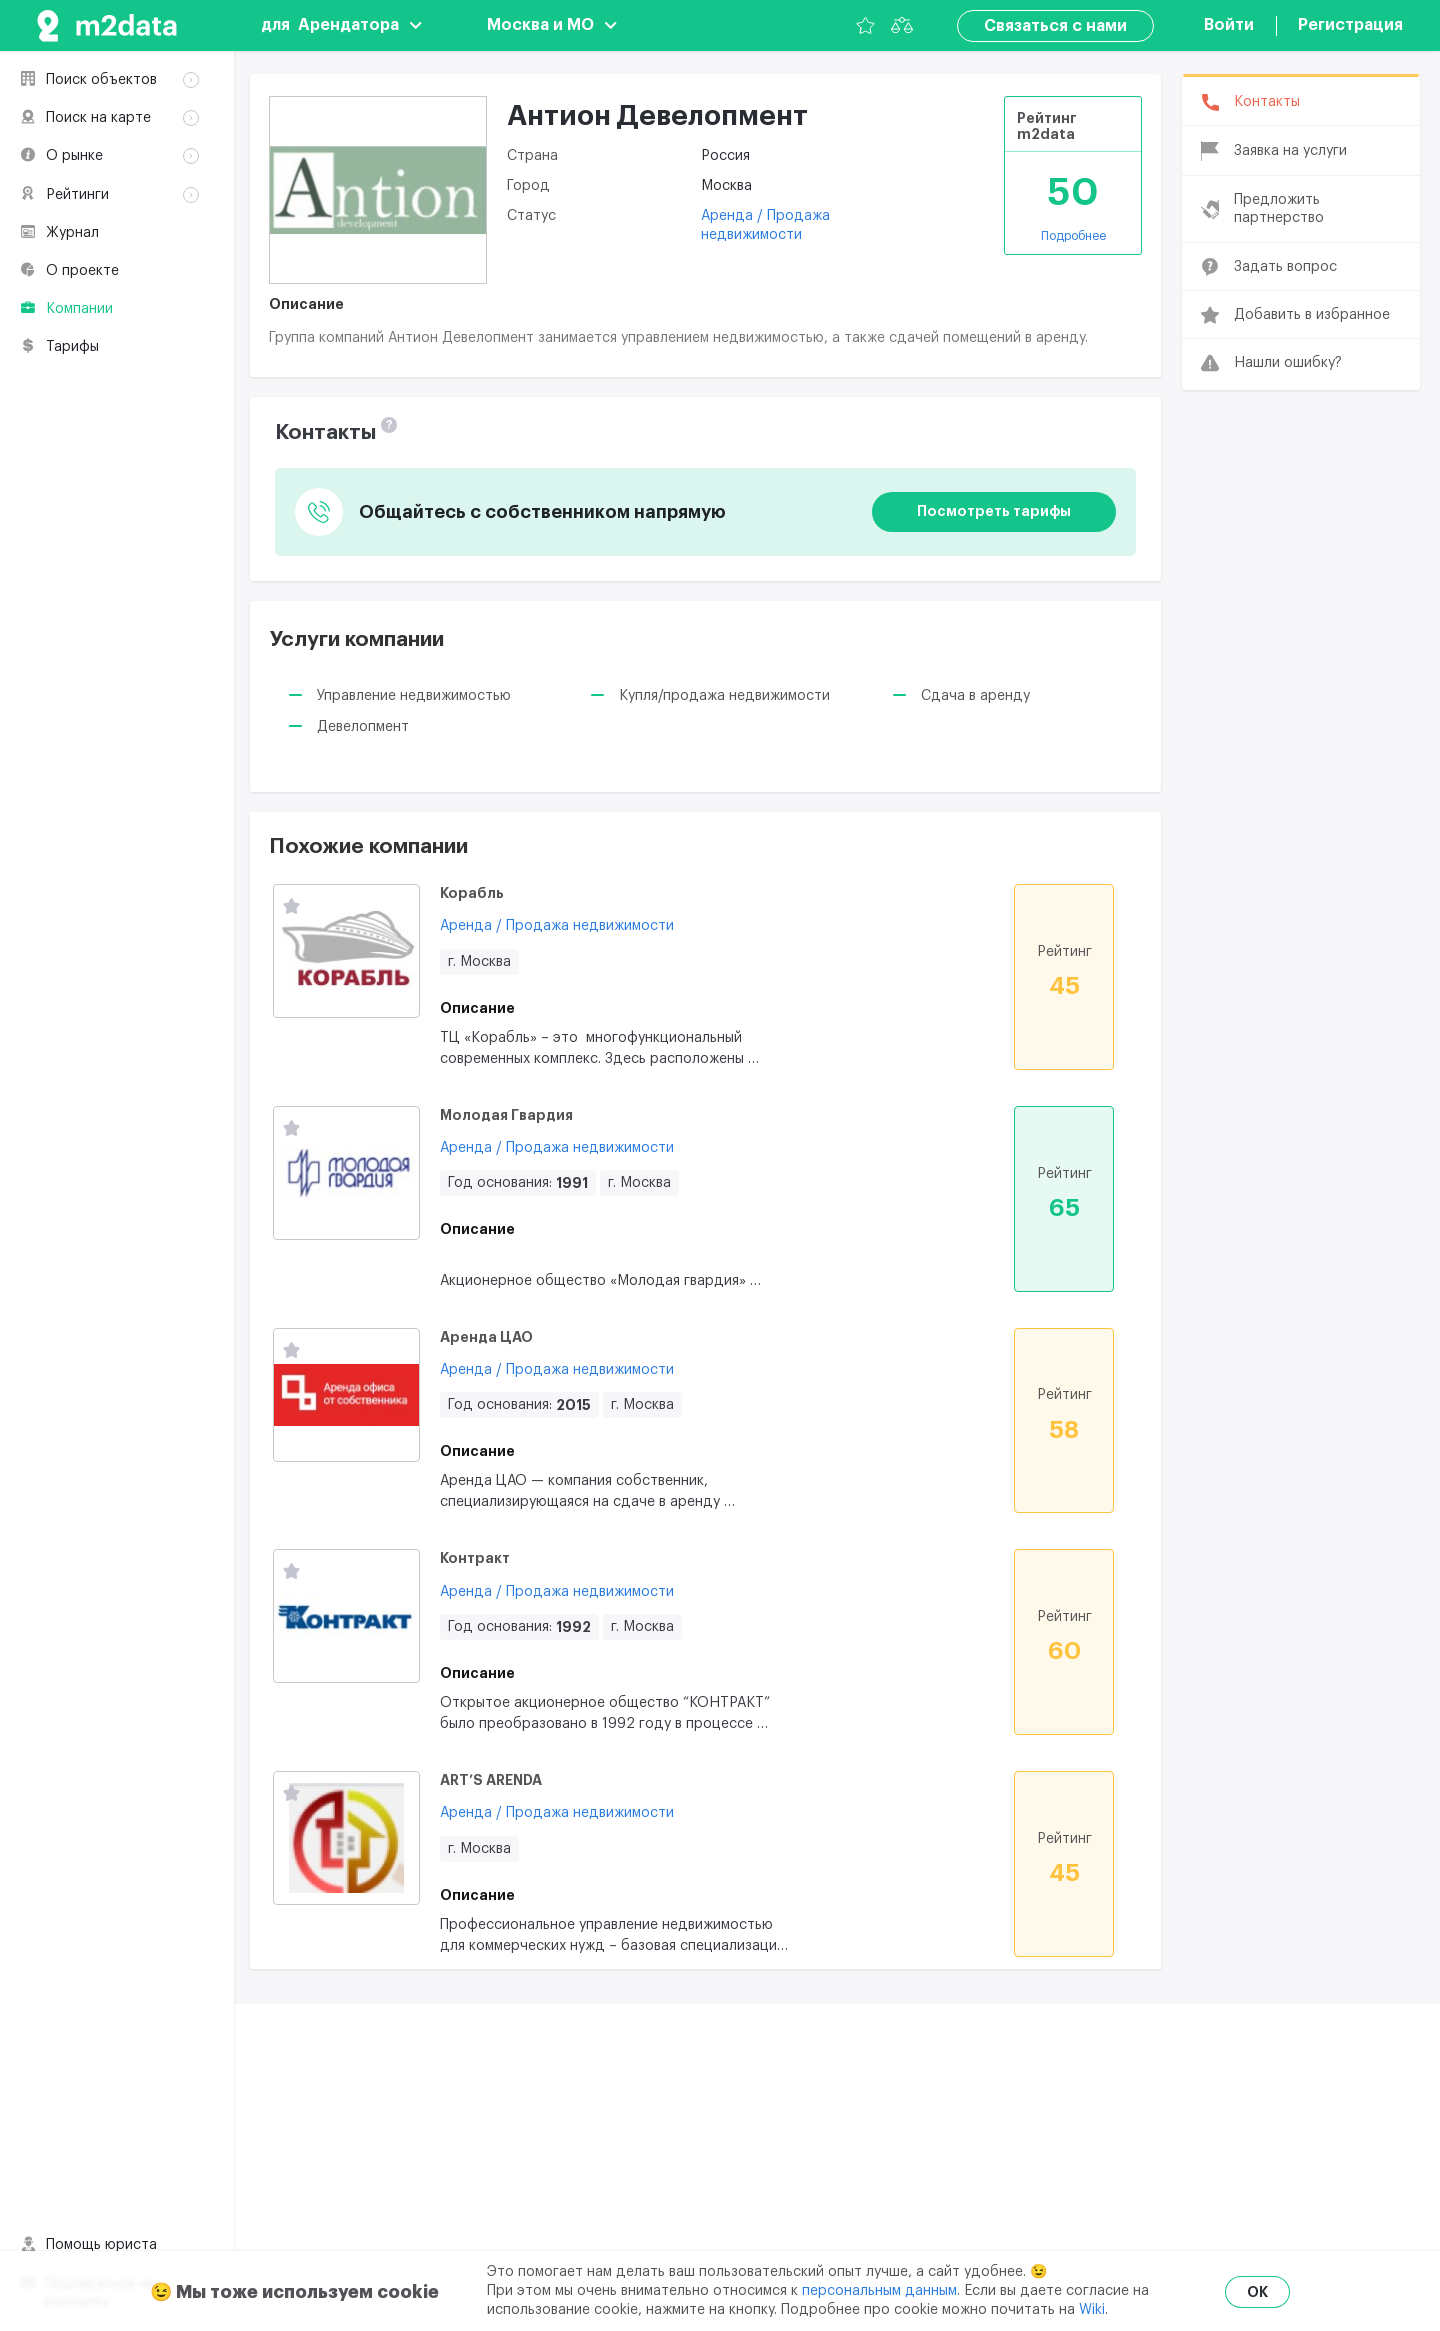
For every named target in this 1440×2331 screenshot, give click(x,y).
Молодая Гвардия (506, 1115)
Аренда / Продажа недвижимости (557, 926)
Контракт (475, 1558)
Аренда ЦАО (486, 1337)
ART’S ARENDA (491, 1780)
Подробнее (1073, 236)
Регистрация (1350, 25)
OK (1257, 2292)
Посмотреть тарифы (994, 511)
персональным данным (879, 2291)
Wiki (1092, 2310)
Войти (1229, 25)
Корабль (472, 893)
